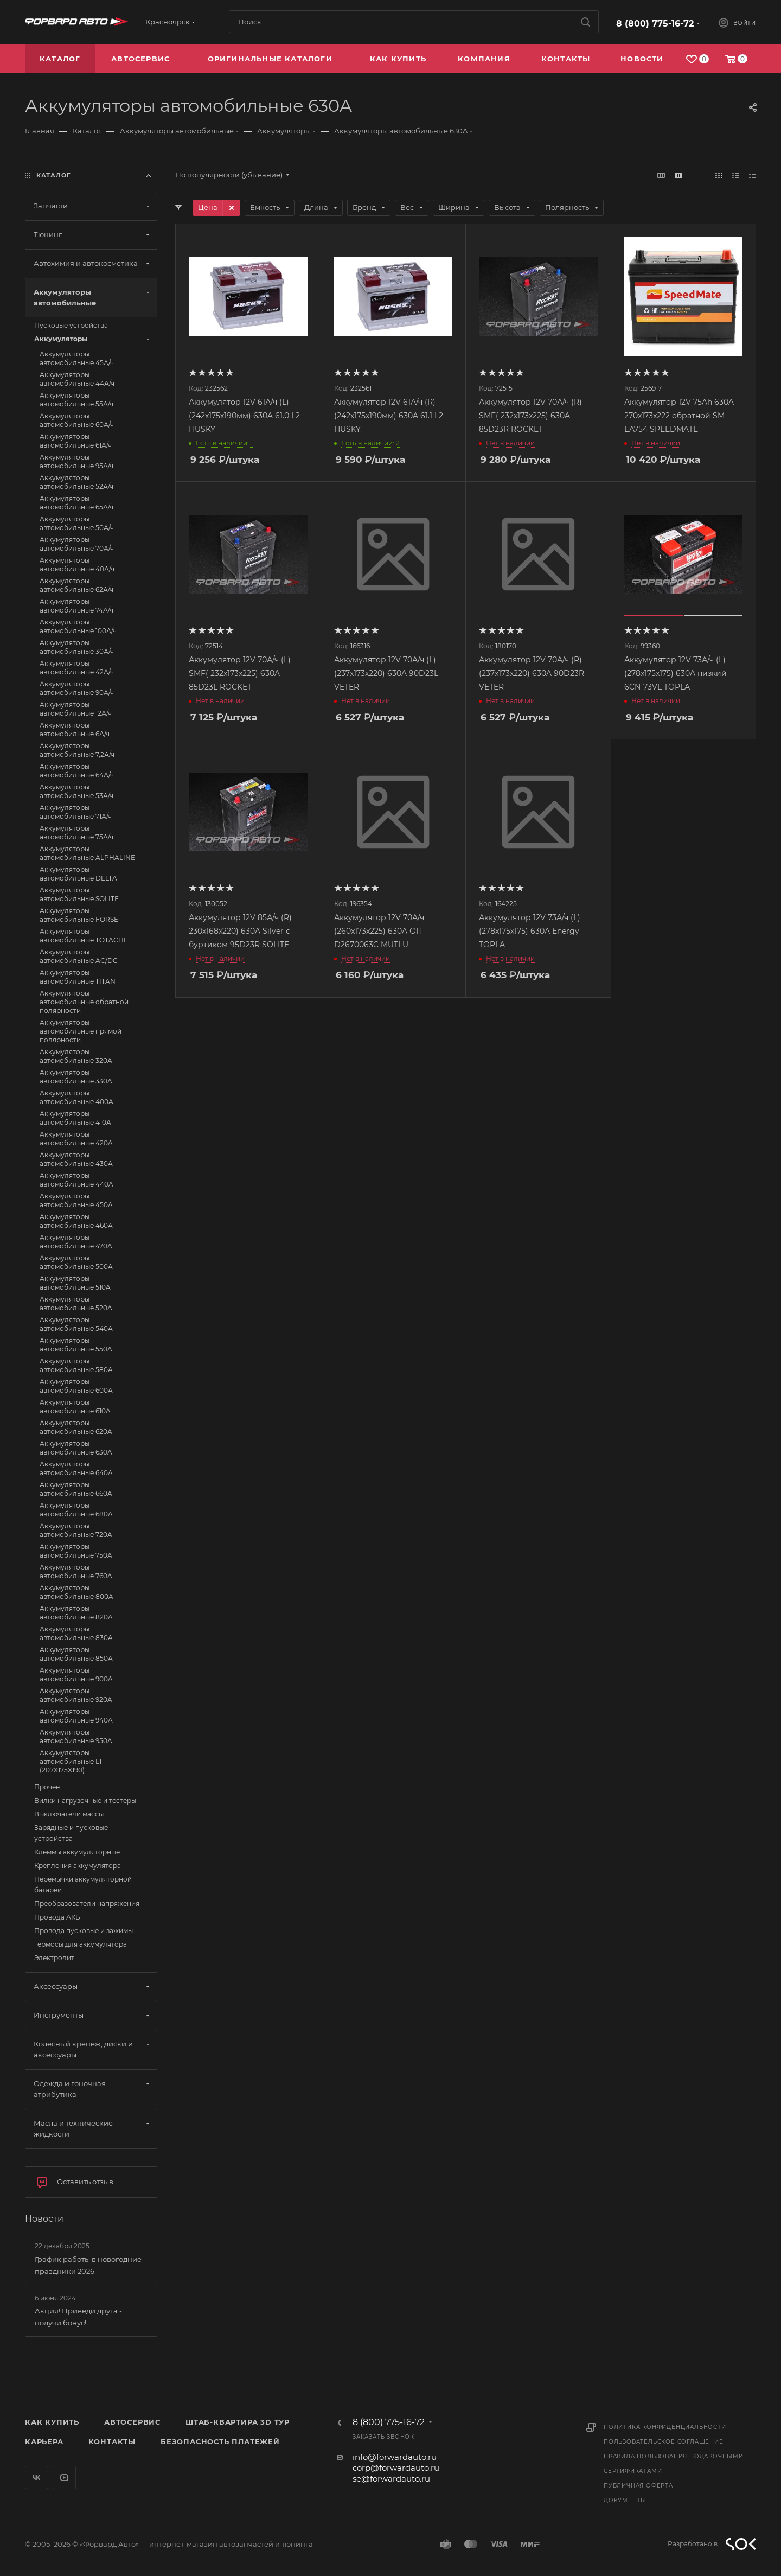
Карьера (44, 2441)
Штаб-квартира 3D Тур (237, 2422)
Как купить (52, 2422)
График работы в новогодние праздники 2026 (88, 2265)
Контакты (112, 2441)
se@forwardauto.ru (391, 2478)
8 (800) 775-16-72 (655, 23)
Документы (625, 2500)
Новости (44, 2219)
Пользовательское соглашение (664, 2441)
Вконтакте (36, 2477)
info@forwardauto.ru (395, 2457)
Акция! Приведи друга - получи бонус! (78, 2316)
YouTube (64, 2477)
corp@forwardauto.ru (396, 2468)
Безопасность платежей (220, 2441)
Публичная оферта (638, 2485)
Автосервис (132, 2422)
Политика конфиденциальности (665, 2427)
